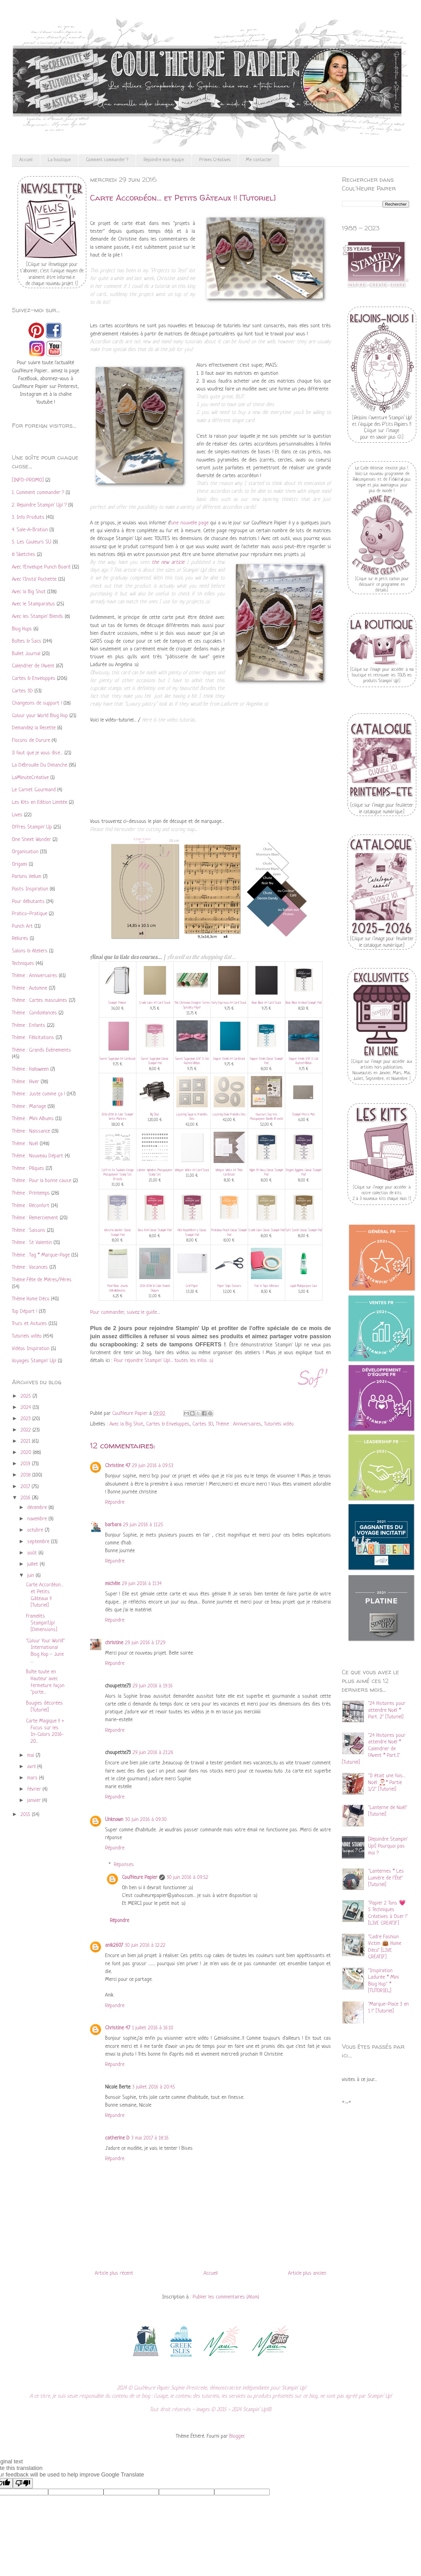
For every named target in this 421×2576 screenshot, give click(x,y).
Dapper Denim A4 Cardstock (229, 1059)
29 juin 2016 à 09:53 (152, 1466)
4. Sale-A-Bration (30, 530)
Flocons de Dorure (31, 740)
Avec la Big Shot (126, 1424)
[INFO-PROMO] (28, 480)
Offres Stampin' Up (32, 827)
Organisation (25, 852)
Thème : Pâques (28, 1168)
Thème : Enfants (28, 1025)
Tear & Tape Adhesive (266, 1286)
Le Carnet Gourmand (34, 790)
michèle (112, 1584)
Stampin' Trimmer (117, 1003)
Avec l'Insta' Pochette (34, 579)
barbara (113, 1525)
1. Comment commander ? (38, 493)
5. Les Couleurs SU (31, 542)
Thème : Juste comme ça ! (38, 1094)
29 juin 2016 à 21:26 (153, 1753)
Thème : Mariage (29, 1106)
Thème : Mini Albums (33, 1119)
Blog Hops (22, 629)
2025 (27, 1396)
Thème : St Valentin (32, 1243)
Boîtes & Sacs (26, 641)
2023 (26, 1419)
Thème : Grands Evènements (41, 1050)
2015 (26, 1815)
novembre (37, 1519)
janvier (34, 1800)
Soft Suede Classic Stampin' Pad (304, 1230)
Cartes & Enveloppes (168, 1424)
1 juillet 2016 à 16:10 (152, 2028)
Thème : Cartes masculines (39, 1000)
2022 (27, 1430)
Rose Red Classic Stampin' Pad (154, 1230)
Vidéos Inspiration (30, 1349)
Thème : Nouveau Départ (37, 1156)
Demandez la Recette (34, 728)
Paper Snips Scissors (229, 1286)
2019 (26, 1464)
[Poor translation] (23, 2483)
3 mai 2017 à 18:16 (150, 2138)
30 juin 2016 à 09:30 (146, 1820)
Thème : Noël (25, 1144)
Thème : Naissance (31, 1131)
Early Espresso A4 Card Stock (229, 1003)
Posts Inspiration (30, 889)
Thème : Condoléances (34, 1013)
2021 (26, 1441)
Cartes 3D (202, 1424)
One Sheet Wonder (31, 840)
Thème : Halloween (30, 1069)
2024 (27, 1407)
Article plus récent (114, 2273)
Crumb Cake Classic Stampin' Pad (266, 1230)
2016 (26, 1498)
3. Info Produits (28, 517)
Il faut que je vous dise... (37, 753)
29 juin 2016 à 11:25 (143, 1525)
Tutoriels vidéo (279, 1424)
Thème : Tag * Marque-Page (41, 1255)
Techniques (23, 964)
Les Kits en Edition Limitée (39, 802)
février (35, 1789)
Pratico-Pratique (29, 914)
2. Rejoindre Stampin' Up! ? (39, 505)
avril (32, 1767)
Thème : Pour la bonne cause (41, 1181)
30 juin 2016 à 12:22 (145, 1945)
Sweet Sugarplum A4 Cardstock (117, 1059)
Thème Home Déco (30, 1299)
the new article (168, 562)
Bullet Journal (26, 654)
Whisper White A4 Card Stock (192, 1170)
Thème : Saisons (28, 1230)
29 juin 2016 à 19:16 (153, 1686)
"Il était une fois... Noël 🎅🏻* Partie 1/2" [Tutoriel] (386, 1782)
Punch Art (22, 926)
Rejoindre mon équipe (164, 160)
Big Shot (154, 1114)
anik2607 (114, 1945)
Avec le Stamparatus (33, 604)
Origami (19, 864)
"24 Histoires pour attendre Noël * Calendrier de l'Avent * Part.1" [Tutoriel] (373, 1748)
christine (114, 1643)
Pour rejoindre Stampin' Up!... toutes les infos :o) (163, 1361)
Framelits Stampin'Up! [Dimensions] (41, 1623)
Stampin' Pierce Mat (303, 1114)
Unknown (114, 1820)
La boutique (59, 160)
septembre (39, 1542)
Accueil (26, 160)
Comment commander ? (107, 160)
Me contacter (259, 160)
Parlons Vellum (26, 877)
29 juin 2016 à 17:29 (145, 1643)
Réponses (124, 1865)
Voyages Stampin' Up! (34, 1361)
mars (33, 1778)
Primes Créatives (215, 160)
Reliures (20, 938)
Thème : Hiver (25, 1082)
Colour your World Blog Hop (40, 716)
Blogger (236, 2436)
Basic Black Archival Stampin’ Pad (304, 1003)
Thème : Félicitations (33, 1038)
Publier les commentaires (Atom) (226, 2297)
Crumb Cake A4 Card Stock (154, 1003)
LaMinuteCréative (30, 778)
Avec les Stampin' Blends (37, 617)
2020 (27, 1453)
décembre (37, 1508)
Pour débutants (28, 902)
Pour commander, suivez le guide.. (124, 1312)
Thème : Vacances (30, 1267)
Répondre (114, 1502)
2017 (26, 1487)
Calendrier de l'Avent (33, 666)
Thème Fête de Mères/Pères (42, 1280)
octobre (36, 1530)
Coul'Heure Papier (139, 1877)
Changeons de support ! (37, 703)
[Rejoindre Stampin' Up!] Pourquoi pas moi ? (388, 1846)
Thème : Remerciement (35, 1218)
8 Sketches (23, 555)
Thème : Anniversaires (238, 1424)
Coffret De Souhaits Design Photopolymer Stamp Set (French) (118, 1175)
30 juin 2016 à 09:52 (187, 1877)
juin (31, 1576)
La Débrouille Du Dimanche (39, 765)
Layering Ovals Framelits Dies (229, 1114)
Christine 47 (117, 1466)
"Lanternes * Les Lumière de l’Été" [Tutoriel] (386, 1878)
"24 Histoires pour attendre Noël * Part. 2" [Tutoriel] (386, 1710)
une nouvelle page (190, 523)
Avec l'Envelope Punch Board (41, 567)
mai (31, 1755)
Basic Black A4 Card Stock (266, 1003)
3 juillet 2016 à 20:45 (153, 2087)
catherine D (117, 2138)
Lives (17, 815)
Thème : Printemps (31, 1193)
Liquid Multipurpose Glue (303, 1286)
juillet (33, 1564)
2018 (26, 1475)
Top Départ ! (24, 1311)
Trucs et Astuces (29, 1324)
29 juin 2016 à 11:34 (142, 1584)
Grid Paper (192, 1286)
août (32, 1553)
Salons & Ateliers (30, 951)
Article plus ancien (307, 2273)
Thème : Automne (29, 988)
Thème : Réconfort (30, 1206)
